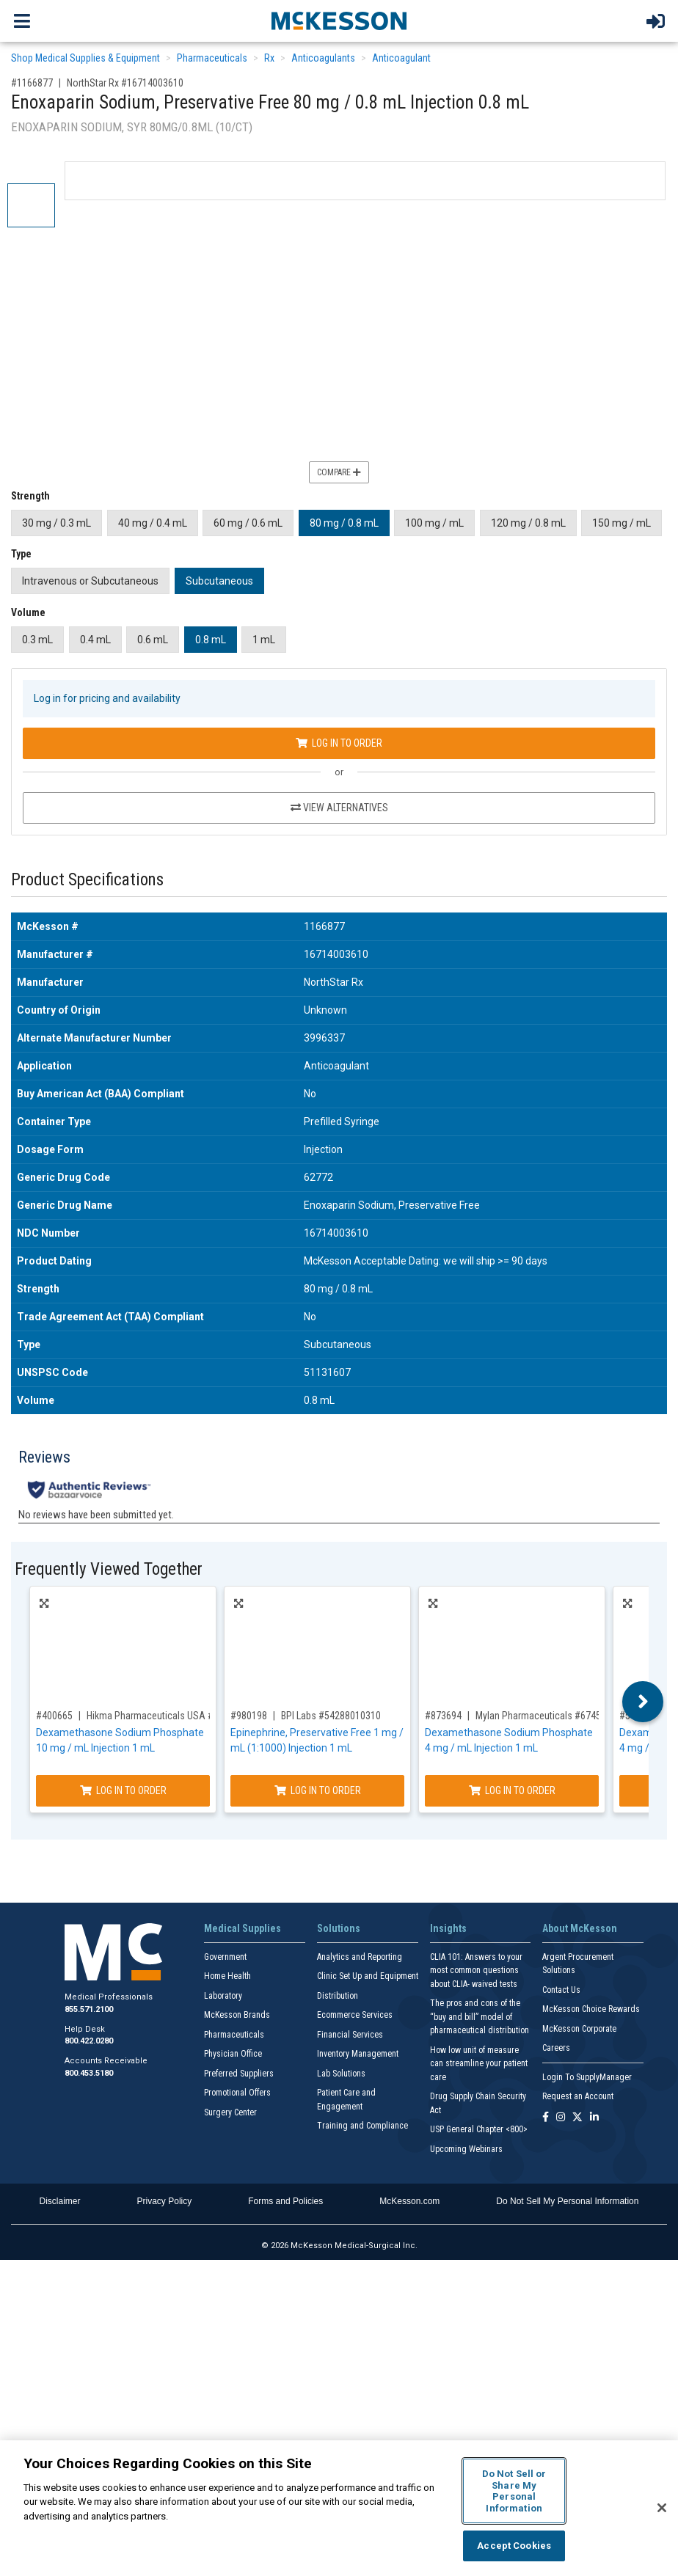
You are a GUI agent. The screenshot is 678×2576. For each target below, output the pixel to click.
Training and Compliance (362, 2126)
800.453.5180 (89, 2073)
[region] (339, 2508)
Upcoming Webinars (466, 2149)
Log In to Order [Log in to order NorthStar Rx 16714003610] (339, 743)
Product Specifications (87, 880)
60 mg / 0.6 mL (248, 523)
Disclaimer (60, 2201)
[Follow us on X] (577, 2118)
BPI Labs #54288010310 (331, 1715)
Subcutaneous (219, 581)
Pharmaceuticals (212, 58)
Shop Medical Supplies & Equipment (85, 58)
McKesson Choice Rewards (591, 2009)
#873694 (443, 1715)
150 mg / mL (621, 523)
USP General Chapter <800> (479, 2129)
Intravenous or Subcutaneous (90, 581)
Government (225, 1957)
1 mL (263, 639)
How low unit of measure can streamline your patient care (479, 2063)
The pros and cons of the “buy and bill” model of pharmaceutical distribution (479, 2016)
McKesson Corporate (579, 2029)
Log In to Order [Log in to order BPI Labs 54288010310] (317, 1790)
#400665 (54, 1715)
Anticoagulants (323, 58)
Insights (448, 1928)
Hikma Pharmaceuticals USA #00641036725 (178, 1715)
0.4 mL (95, 639)
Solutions (338, 1928)
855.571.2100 (89, 2009)
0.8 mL (210, 639)
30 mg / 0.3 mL (56, 523)
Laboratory (223, 1996)
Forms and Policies (285, 2201)
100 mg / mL (434, 523)
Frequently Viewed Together (109, 1569)
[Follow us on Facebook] (545, 2118)
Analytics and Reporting (359, 1957)
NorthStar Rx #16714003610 (125, 83)
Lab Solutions (341, 2073)
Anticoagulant (401, 58)
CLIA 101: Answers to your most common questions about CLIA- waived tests (476, 1970)
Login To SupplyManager (587, 2077)
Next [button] (643, 1702)
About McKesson (579, 1928)
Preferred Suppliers (239, 2073)
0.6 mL (152, 639)
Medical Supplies (242, 1928)
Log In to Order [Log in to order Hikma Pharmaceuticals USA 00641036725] (123, 1790)
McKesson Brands (237, 2015)
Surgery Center (230, 2112)
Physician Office (233, 2054)
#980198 (248, 1715)
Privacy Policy (164, 2201)
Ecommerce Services (355, 2015)
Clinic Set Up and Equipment (367, 1976)
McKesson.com (409, 2201)
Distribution (337, 1996)
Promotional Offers (237, 2092)
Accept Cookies (514, 2545)
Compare (339, 472)
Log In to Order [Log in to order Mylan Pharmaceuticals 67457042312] (512, 1790)
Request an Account (577, 2096)
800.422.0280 (89, 2041)
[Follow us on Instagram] (560, 2118)
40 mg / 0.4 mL (152, 523)
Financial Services (350, 2035)
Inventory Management (357, 2054)
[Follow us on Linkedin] (594, 2118)
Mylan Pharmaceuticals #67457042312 (556, 1715)
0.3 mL (37, 639)
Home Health (227, 1976)
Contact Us (561, 1990)
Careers (556, 2048)
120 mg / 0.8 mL (528, 523)
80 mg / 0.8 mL (344, 523)
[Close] (662, 2508)
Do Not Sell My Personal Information (567, 2201)
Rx (269, 58)
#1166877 (32, 83)
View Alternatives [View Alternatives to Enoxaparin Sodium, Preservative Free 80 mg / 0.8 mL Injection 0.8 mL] (339, 807)
